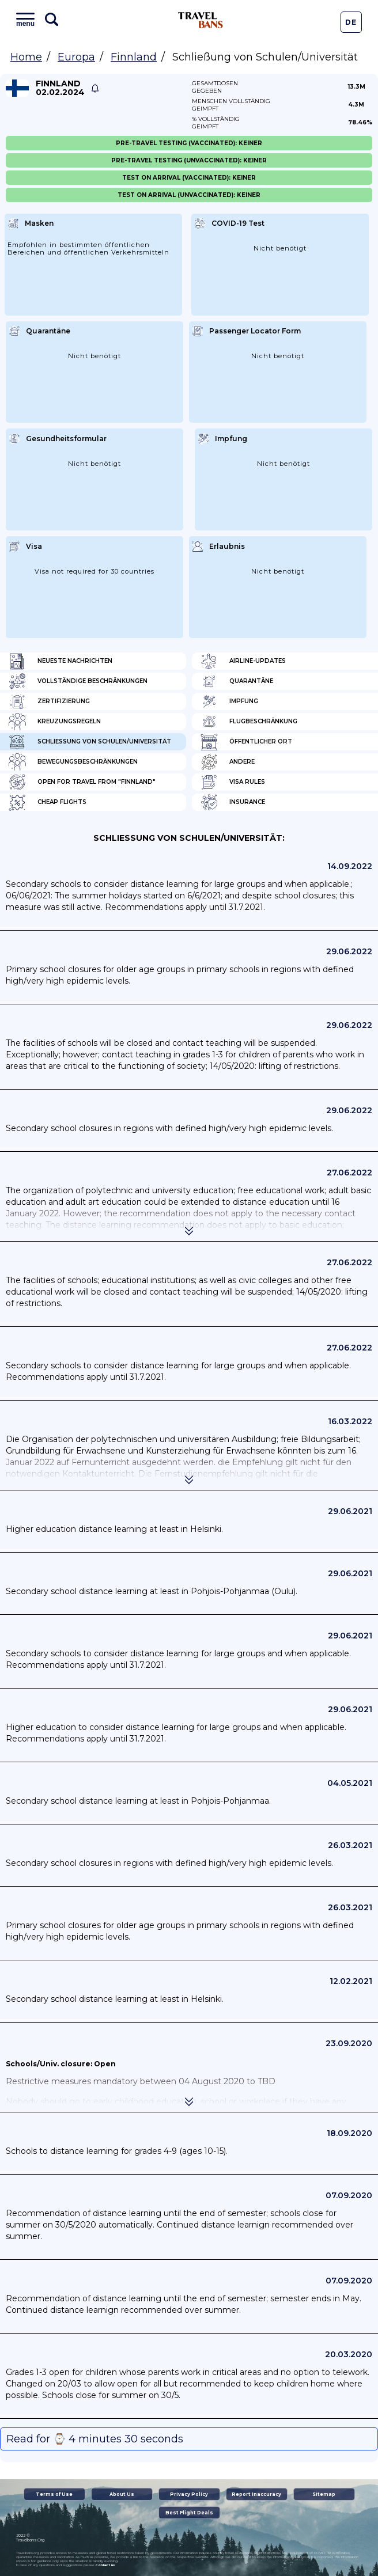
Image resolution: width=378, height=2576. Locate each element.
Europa (76, 57)
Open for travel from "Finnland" (82, 782)
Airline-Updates (243, 661)
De (351, 22)
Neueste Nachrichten (60, 661)
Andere (228, 762)
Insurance (233, 802)
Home (26, 57)
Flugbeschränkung (249, 721)
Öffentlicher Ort (246, 741)
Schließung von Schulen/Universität (90, 741)
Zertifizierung (49, 701)
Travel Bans (200, 20)
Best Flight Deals (189, 2513)
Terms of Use (54, 2494)
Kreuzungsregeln (55, 721)
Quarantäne (237, 681)
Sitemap (323, 2494)
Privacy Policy (189, 2494)
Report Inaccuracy (256, 2494)
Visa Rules (233, 782)
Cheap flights (47, 802)
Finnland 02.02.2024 (60, 88)
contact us (105, 2565)
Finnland (134, 57)
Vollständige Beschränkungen (78, 681)
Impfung (229, 701)
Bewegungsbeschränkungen (73, 762)
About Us (121, 2494)
